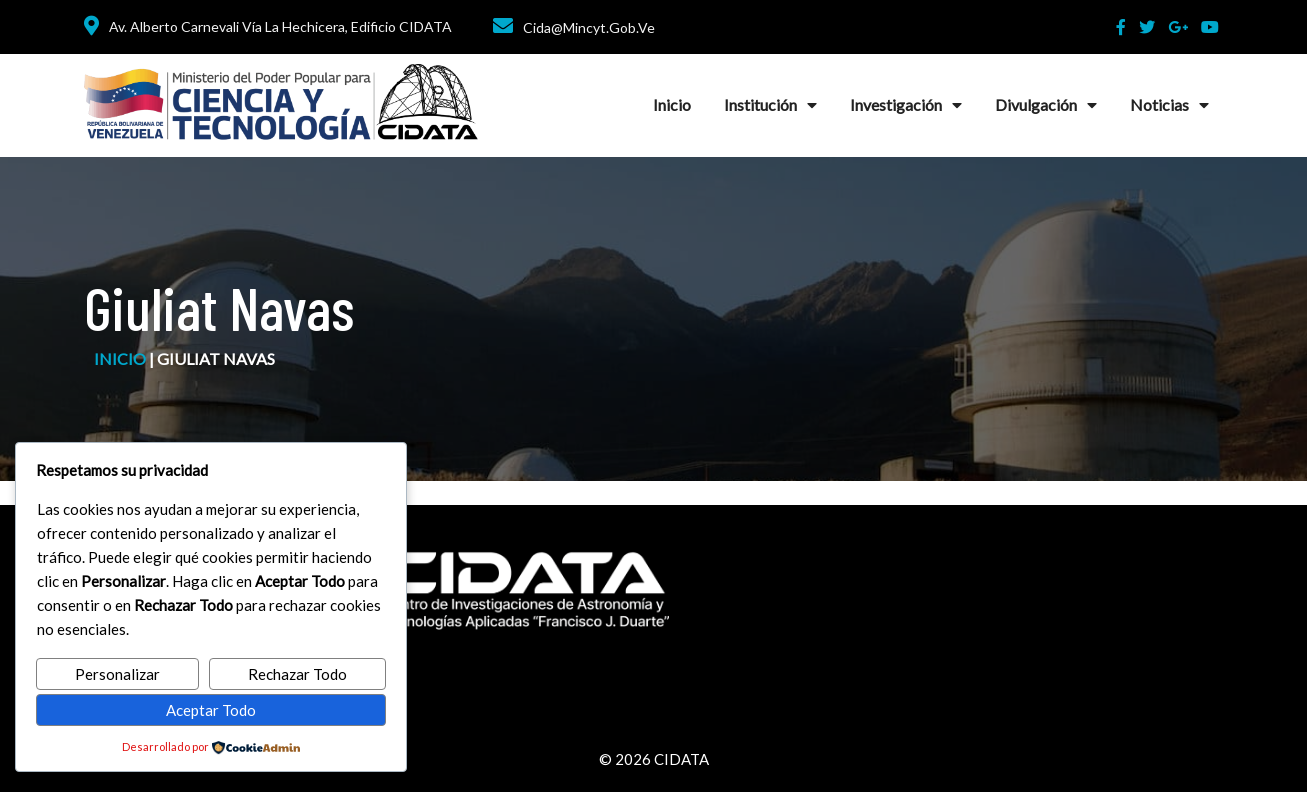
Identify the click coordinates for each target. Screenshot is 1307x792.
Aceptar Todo (211, 710)
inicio (120, 358)
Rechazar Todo (297, 674)
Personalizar (117, 674)
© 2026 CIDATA (654, 759)
